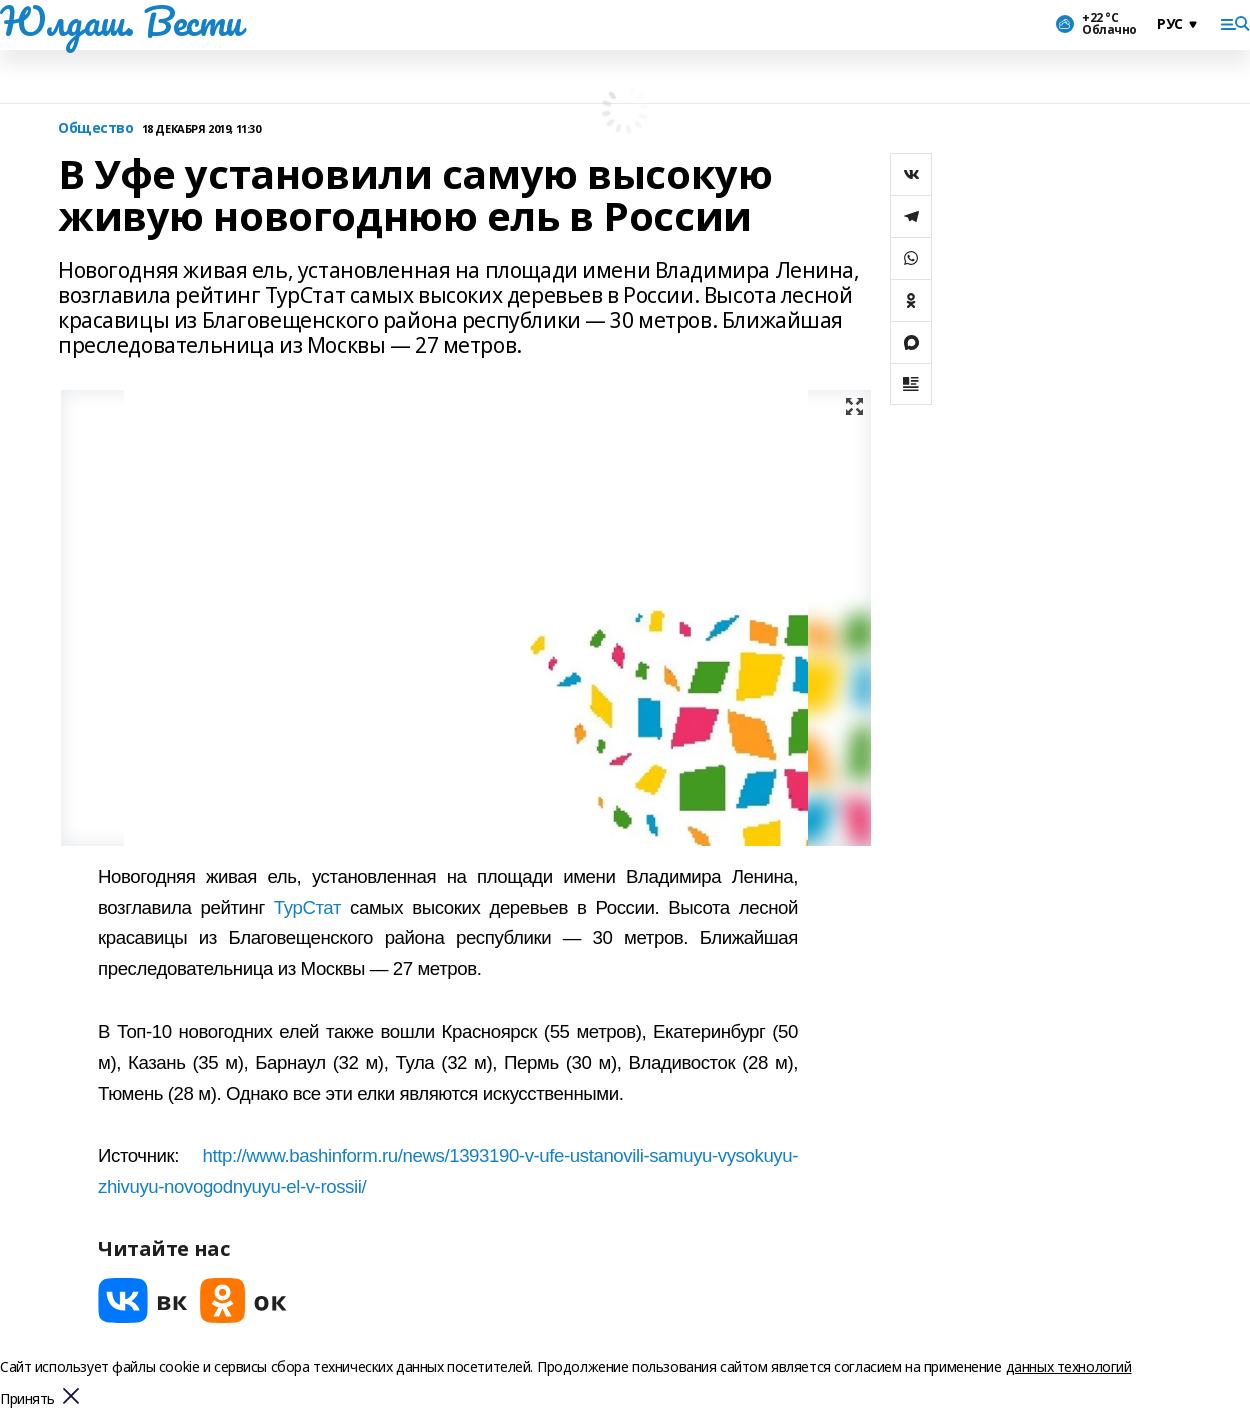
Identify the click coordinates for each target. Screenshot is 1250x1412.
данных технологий (1069, 1366)
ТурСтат (307, 907)
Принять (27, 1399)
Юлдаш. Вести (121, 21)
